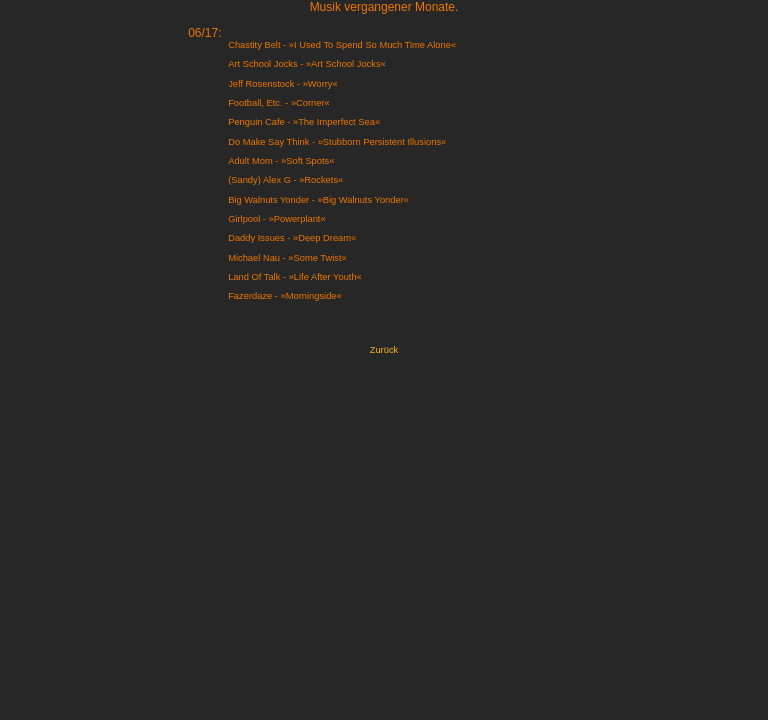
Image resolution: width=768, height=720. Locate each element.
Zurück (384, 350)
